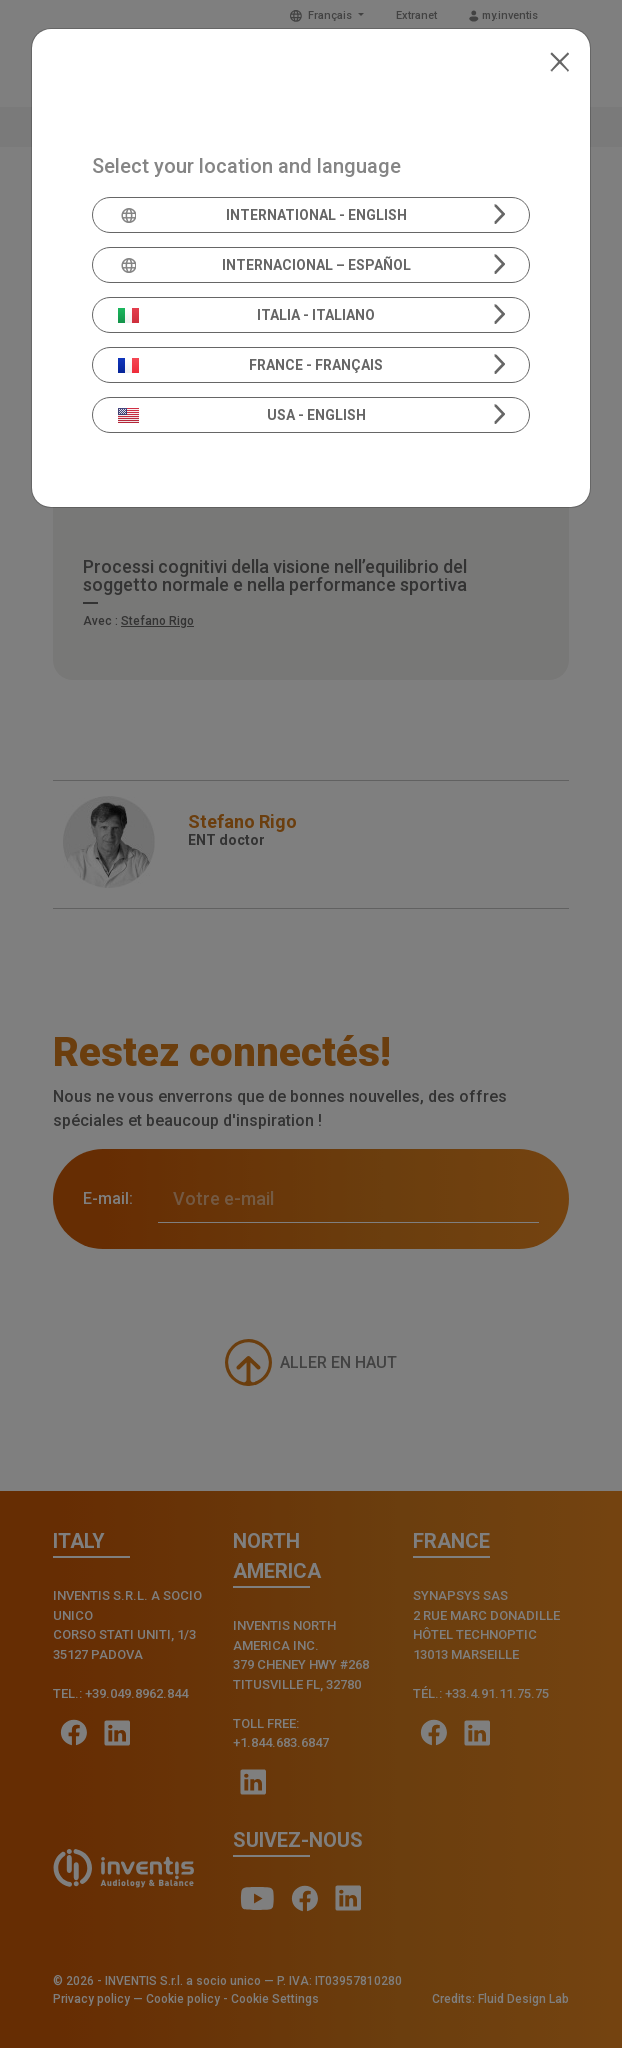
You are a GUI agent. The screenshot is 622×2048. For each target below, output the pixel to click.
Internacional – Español (264, 265)
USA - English (242, 415)
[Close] (559, 60)
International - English (262, 215)
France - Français (251, 365)
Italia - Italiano (247, 315)
